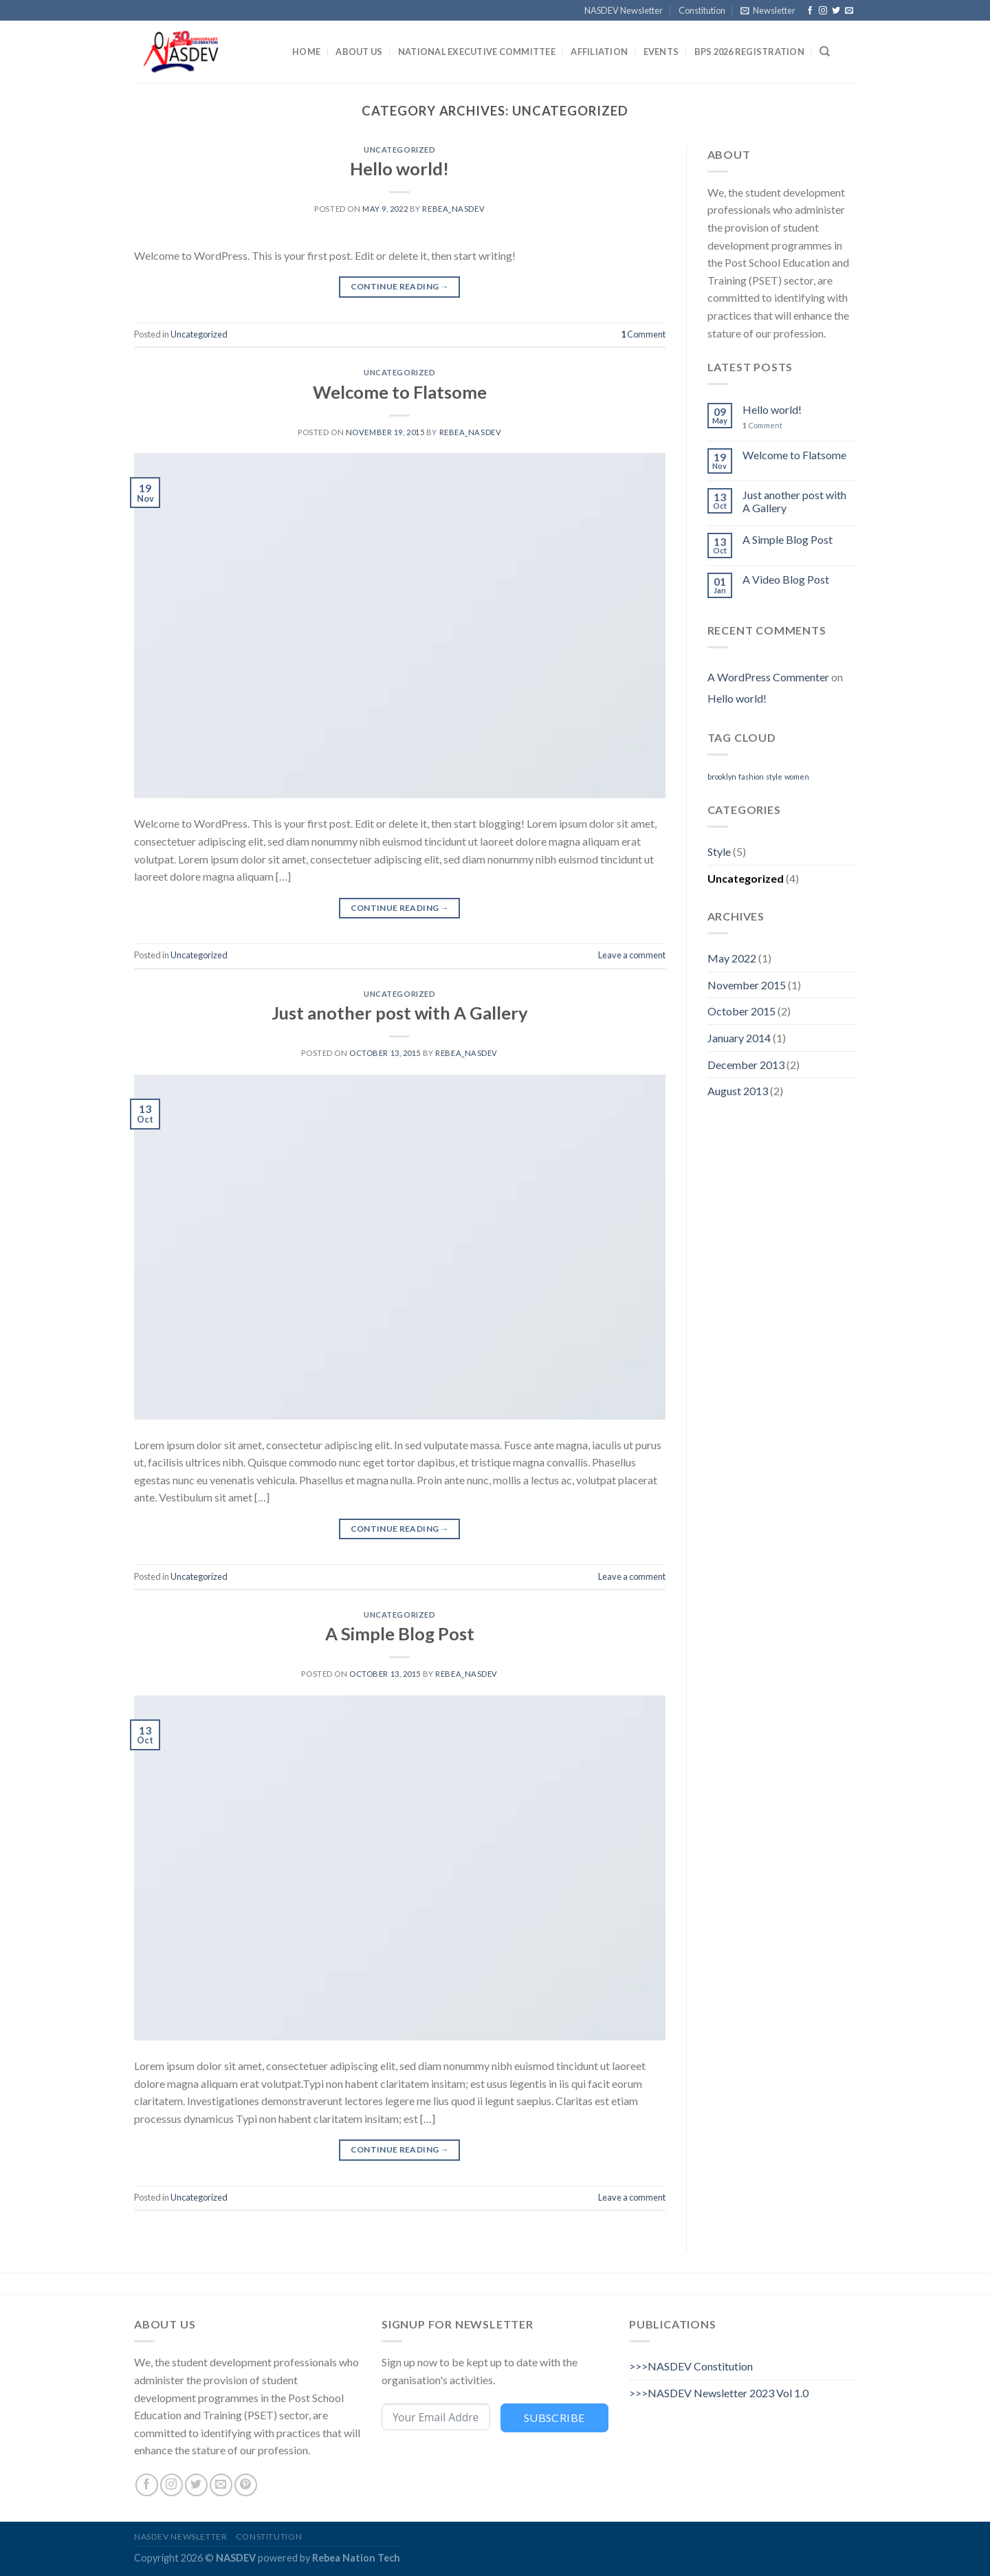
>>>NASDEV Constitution (691, 2366)
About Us (359, 51)
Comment (643, 334)
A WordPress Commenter (768, 676)
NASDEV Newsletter (623, 10)
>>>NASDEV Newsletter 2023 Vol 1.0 (718, 2392)
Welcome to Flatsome (400, 392)
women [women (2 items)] (796, 776)
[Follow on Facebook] (810, 11)
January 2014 (739, 1037)
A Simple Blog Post (399, 1633)
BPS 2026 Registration (749, 51)
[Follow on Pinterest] (245, 2485)
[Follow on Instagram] (823, 11)
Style (719, 851)
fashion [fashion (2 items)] (751, 776)
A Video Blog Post (785, 579)
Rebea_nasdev (453, 208)
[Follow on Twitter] (836, 11)
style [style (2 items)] (774, 776)
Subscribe (554, 2417)
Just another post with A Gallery (400, 1012)
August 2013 (737, 1090)
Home (306, 51)
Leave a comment (632, 954)
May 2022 (731, 958)
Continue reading (400, 286)
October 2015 (741, 1010)
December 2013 (745, 1064)
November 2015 (746, 984)
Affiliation (599, 51)
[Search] (825, 51)
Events (661, 51)
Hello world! (399, 168)
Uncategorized (399, 149)
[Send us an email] (849, 11)
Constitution (702, 10)
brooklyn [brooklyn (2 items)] (721, 776)
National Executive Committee (477, 51)
